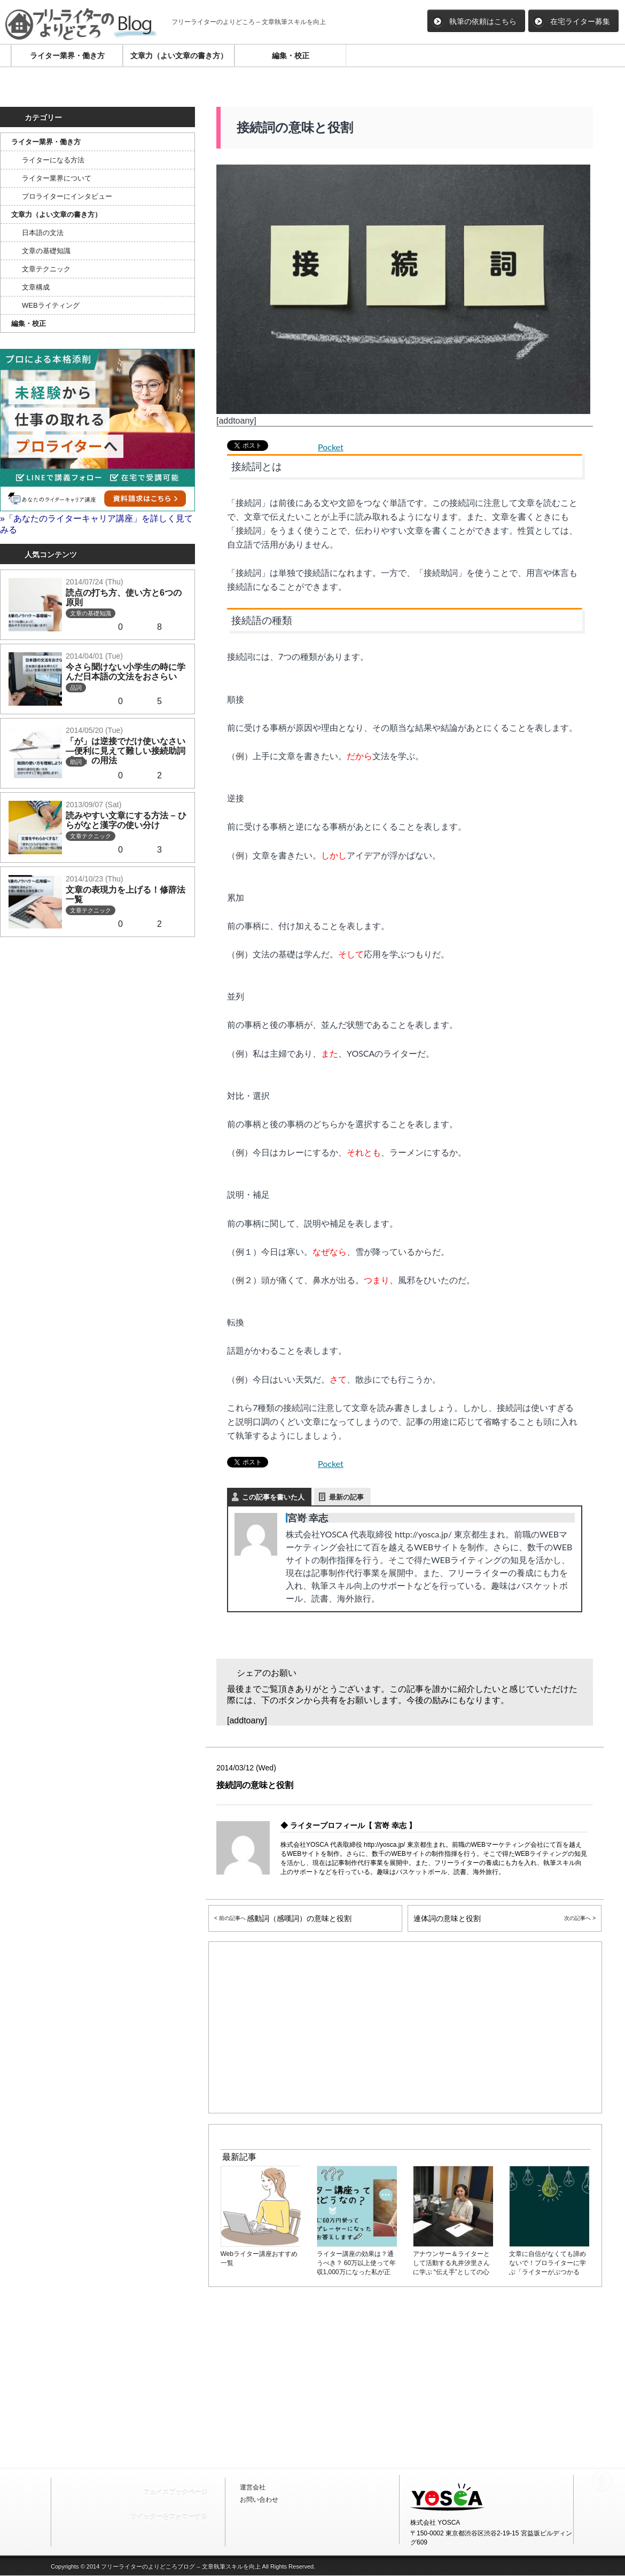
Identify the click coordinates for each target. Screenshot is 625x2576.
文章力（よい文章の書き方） (179, 55)
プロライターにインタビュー (67, 196)
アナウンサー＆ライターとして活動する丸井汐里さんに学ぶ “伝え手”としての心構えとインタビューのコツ (453, 2263)
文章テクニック (46, 269)
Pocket (330, 447)
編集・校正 (290, 55)
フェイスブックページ (175, 2492)
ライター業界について (56, 178)
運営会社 (252, 2487)
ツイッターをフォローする (168, 2517)
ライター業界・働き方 (67, 55)
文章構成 (36, 287)
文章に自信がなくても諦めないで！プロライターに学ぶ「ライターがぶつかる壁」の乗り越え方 (549, 2263)
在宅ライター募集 (571, 21)
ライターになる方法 (53, 160)
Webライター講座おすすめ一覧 (261, 2254)
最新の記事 (346, 1497)
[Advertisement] (100, 2053)
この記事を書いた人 (273, 1497)
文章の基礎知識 (46, 251)
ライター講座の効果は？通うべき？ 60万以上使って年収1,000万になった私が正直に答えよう (357, 2263)
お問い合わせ (259, 2499)
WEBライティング (51, 305)
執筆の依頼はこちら (474, 21)
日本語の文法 (43, 233)
